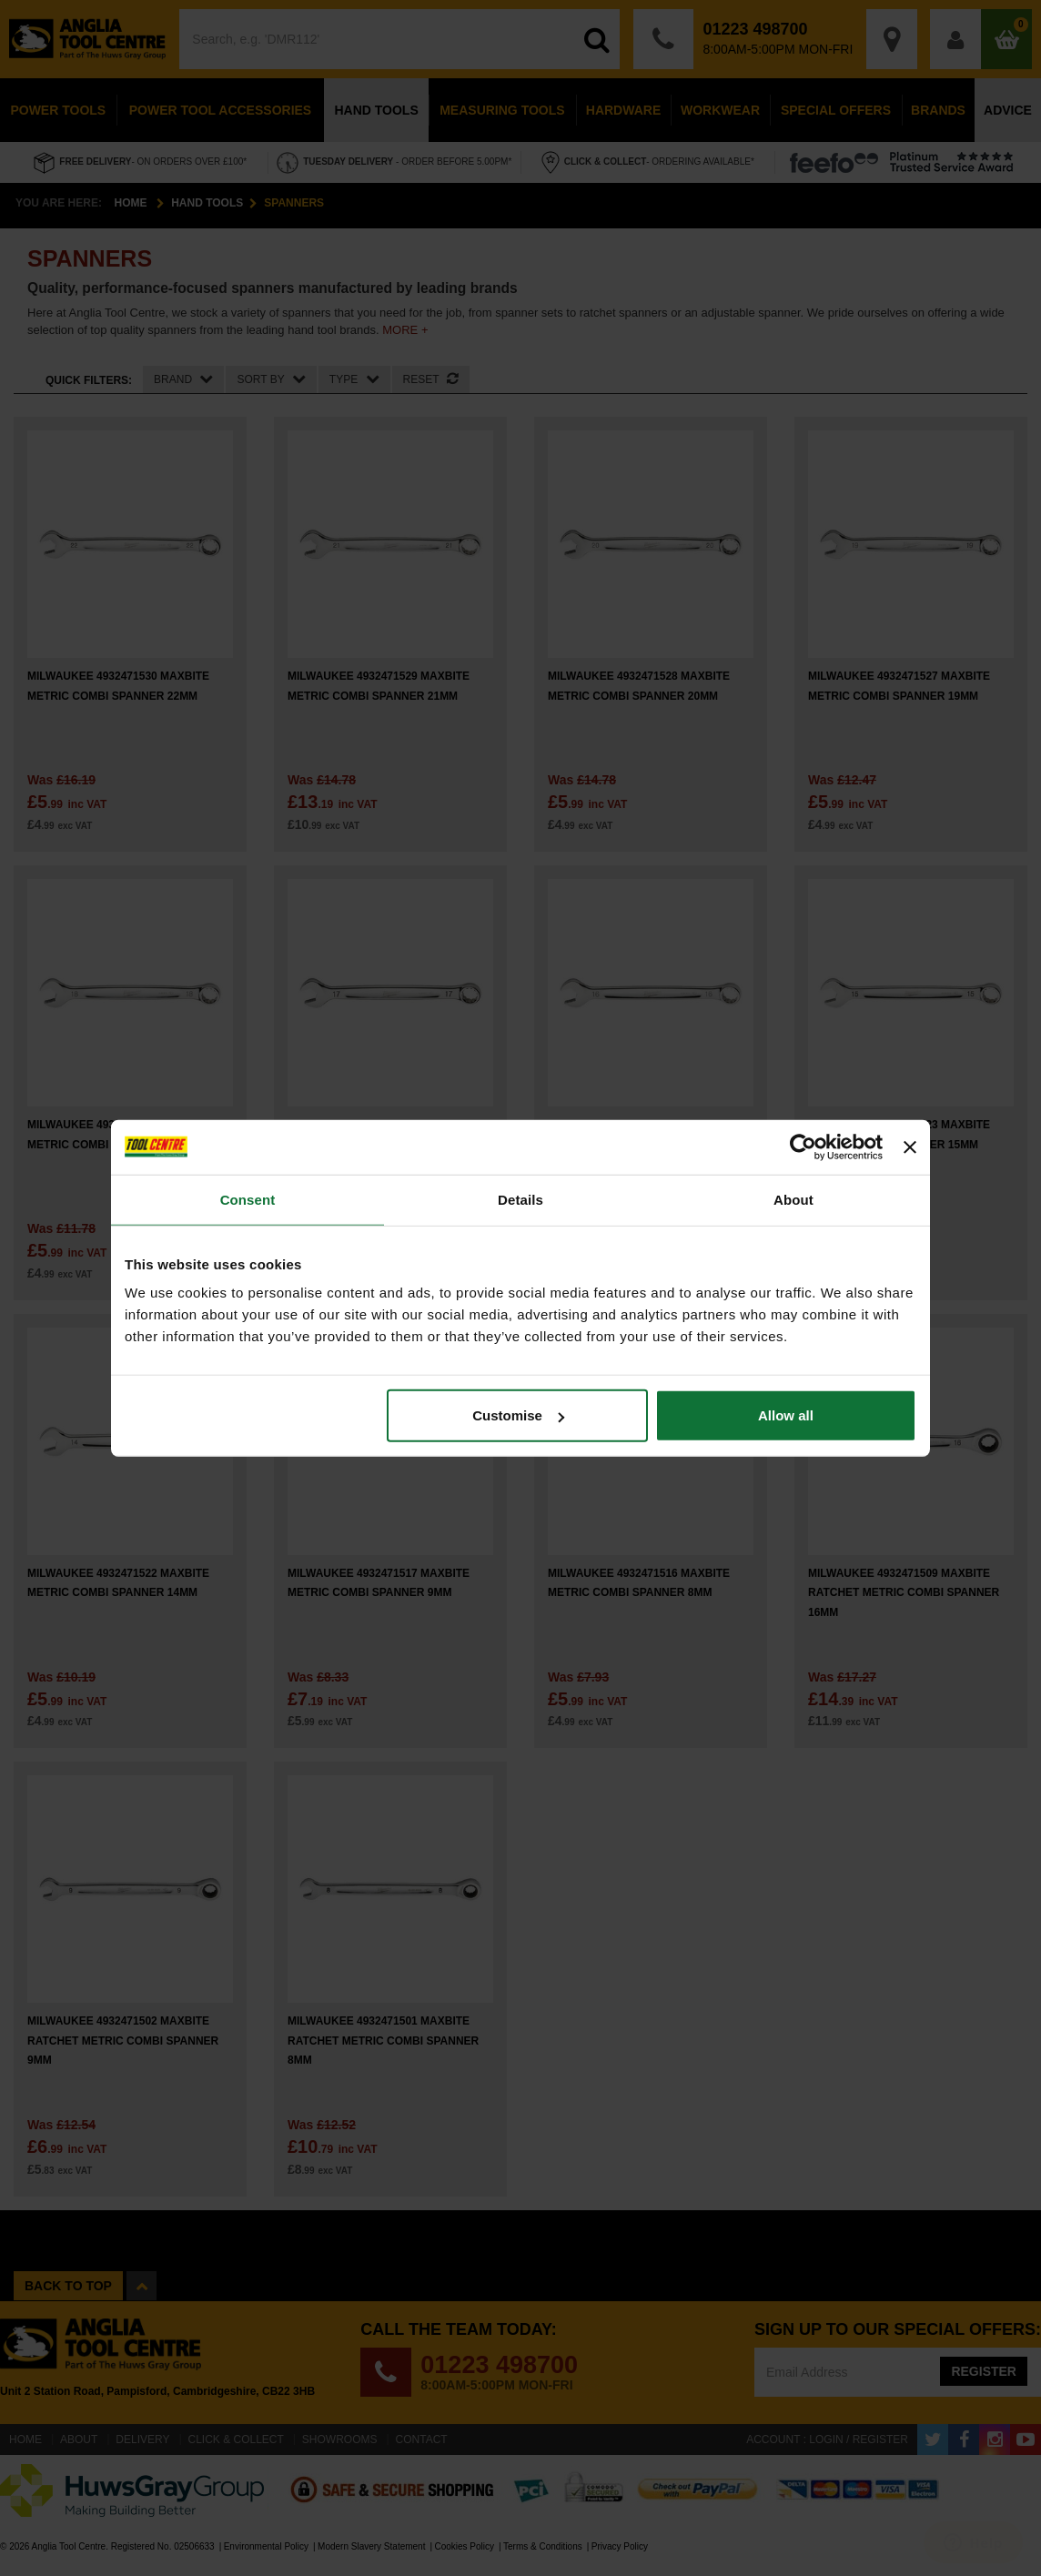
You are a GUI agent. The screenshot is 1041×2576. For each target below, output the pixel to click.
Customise (518, 1415)
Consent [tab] (248, 1199)
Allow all (786, 1415)
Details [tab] (520, 1199)
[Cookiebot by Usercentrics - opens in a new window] (803, 1146)
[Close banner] (910, 1146)
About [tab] (793, 1199)
